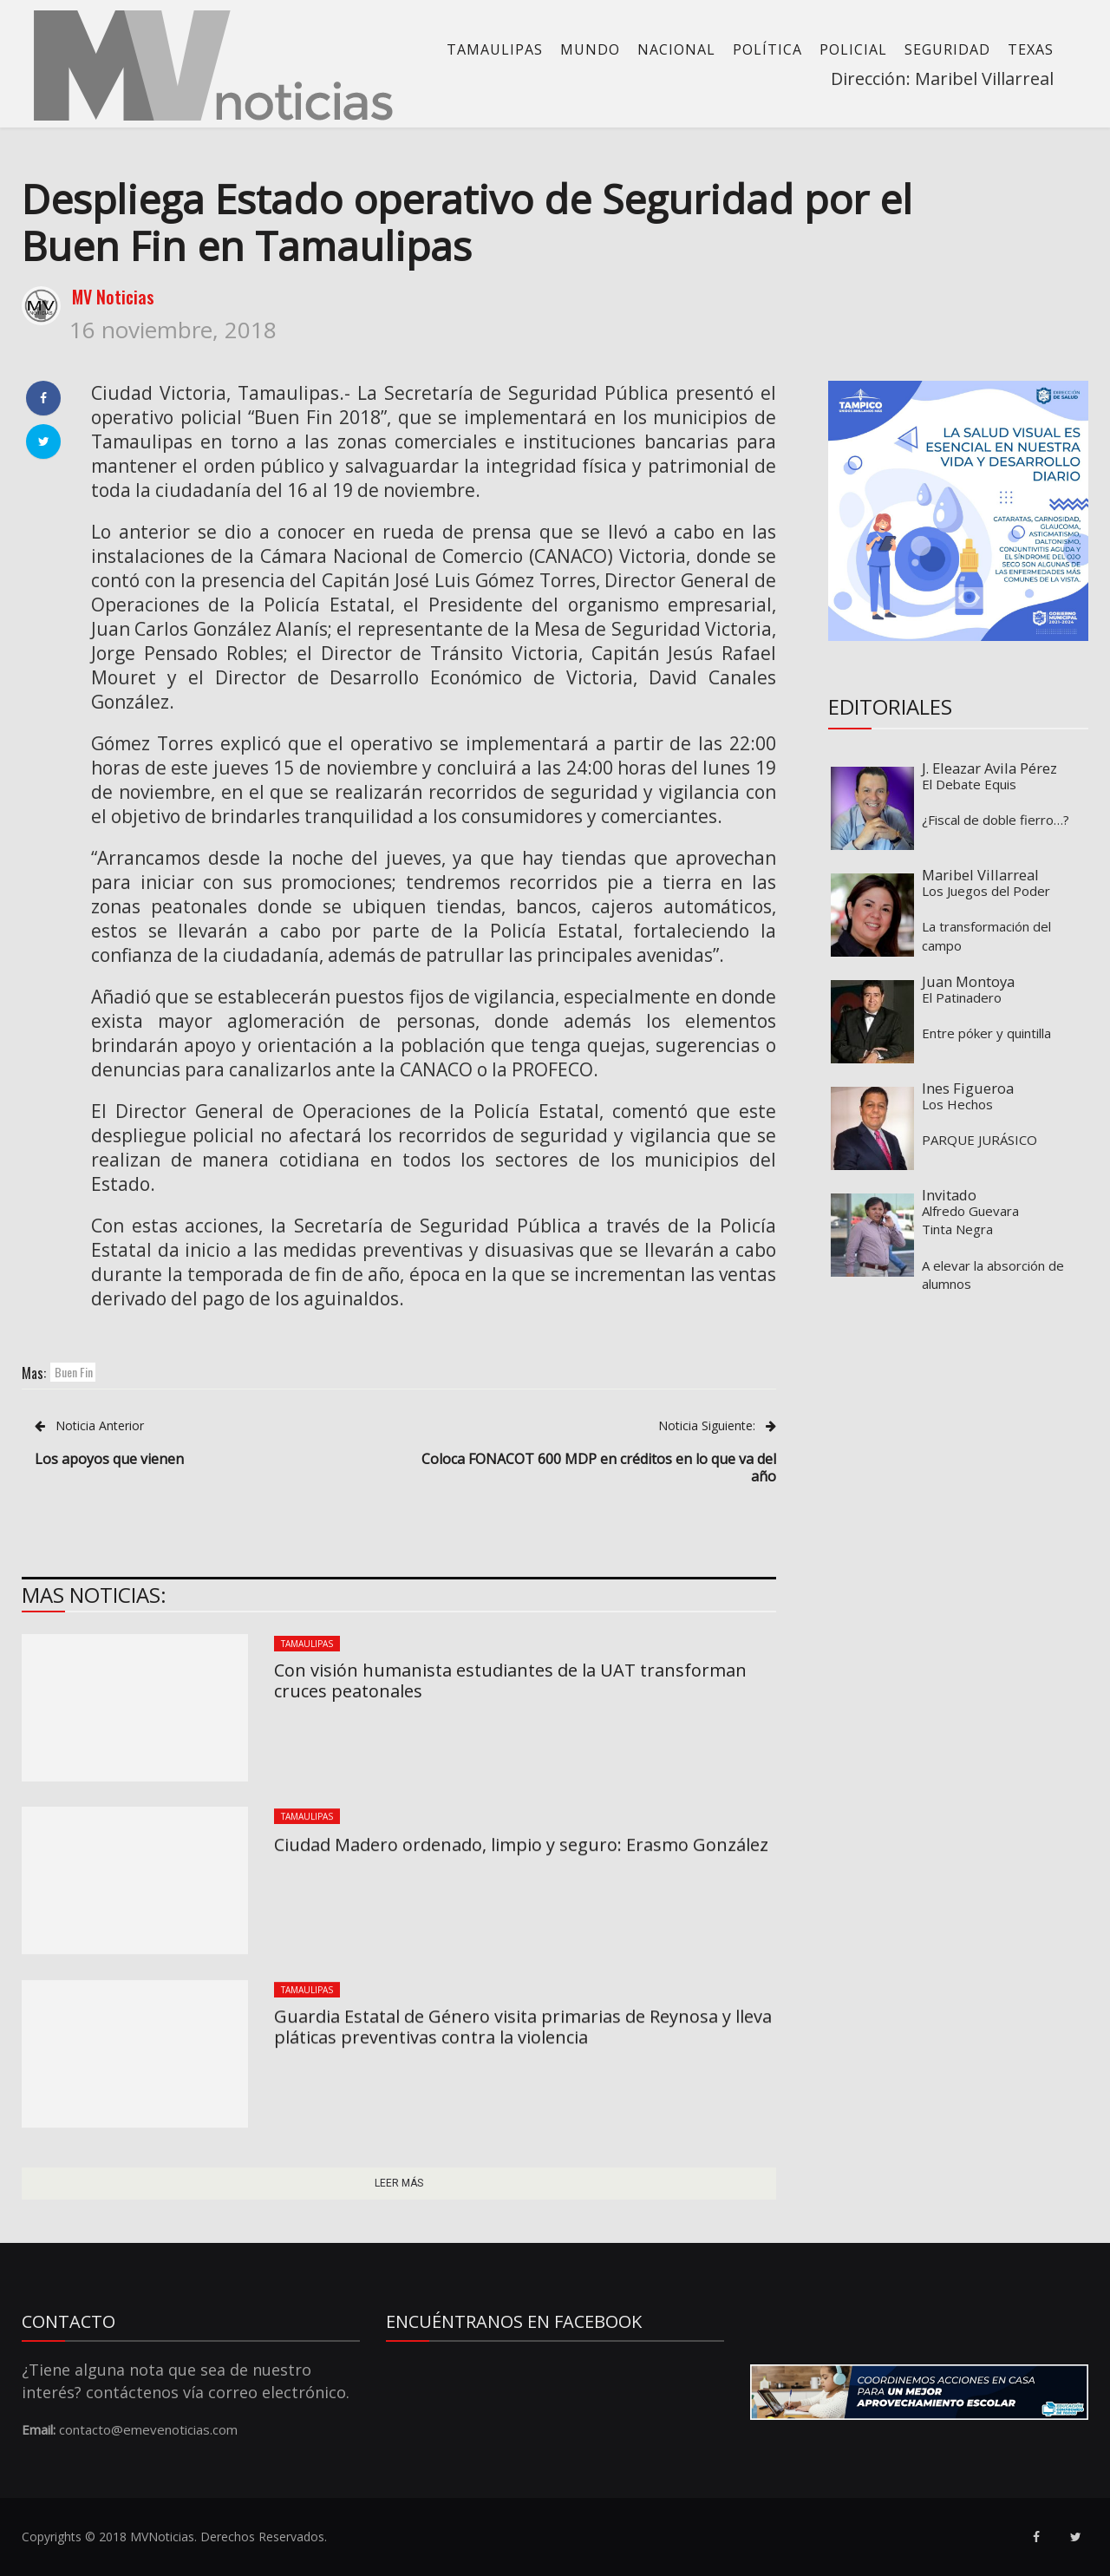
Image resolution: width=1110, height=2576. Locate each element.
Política (767, 49)
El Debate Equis (969, 784)
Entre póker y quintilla (986, 1033)
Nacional (676, 49)
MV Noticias (113, 297)
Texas (1031, 49)
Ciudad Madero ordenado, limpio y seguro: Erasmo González (521, 1844)
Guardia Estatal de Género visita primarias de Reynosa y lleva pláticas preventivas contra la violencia (523, 2026)
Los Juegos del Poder (986, 890)
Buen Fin (74, 1372)
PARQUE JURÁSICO (979, 1139)
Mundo (590, 49)
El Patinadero (962, 997)
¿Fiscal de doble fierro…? (995, 819)
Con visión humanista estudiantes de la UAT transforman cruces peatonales (510, 1680)
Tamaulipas (495, 49)
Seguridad (947, 49)
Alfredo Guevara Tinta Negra (970, 1220)
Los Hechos (957, 1104)
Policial (853, 49)
